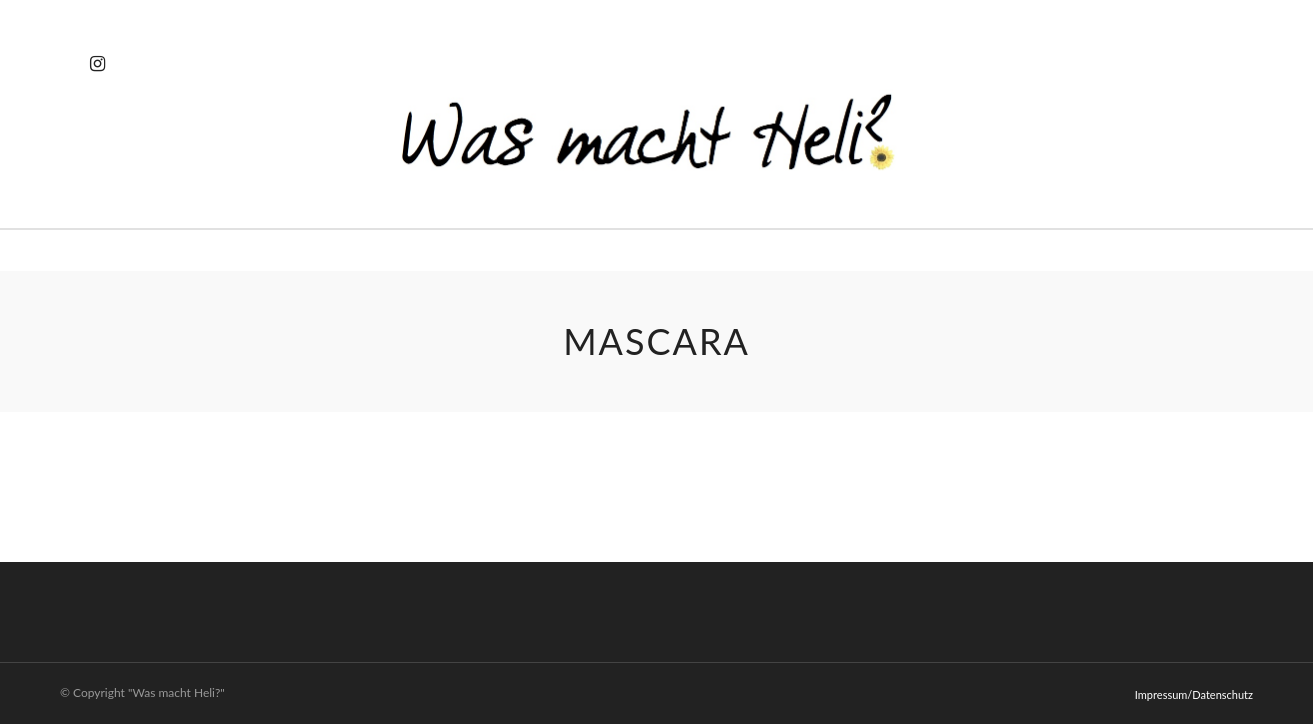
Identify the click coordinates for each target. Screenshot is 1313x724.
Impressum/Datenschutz (1194, 694)
